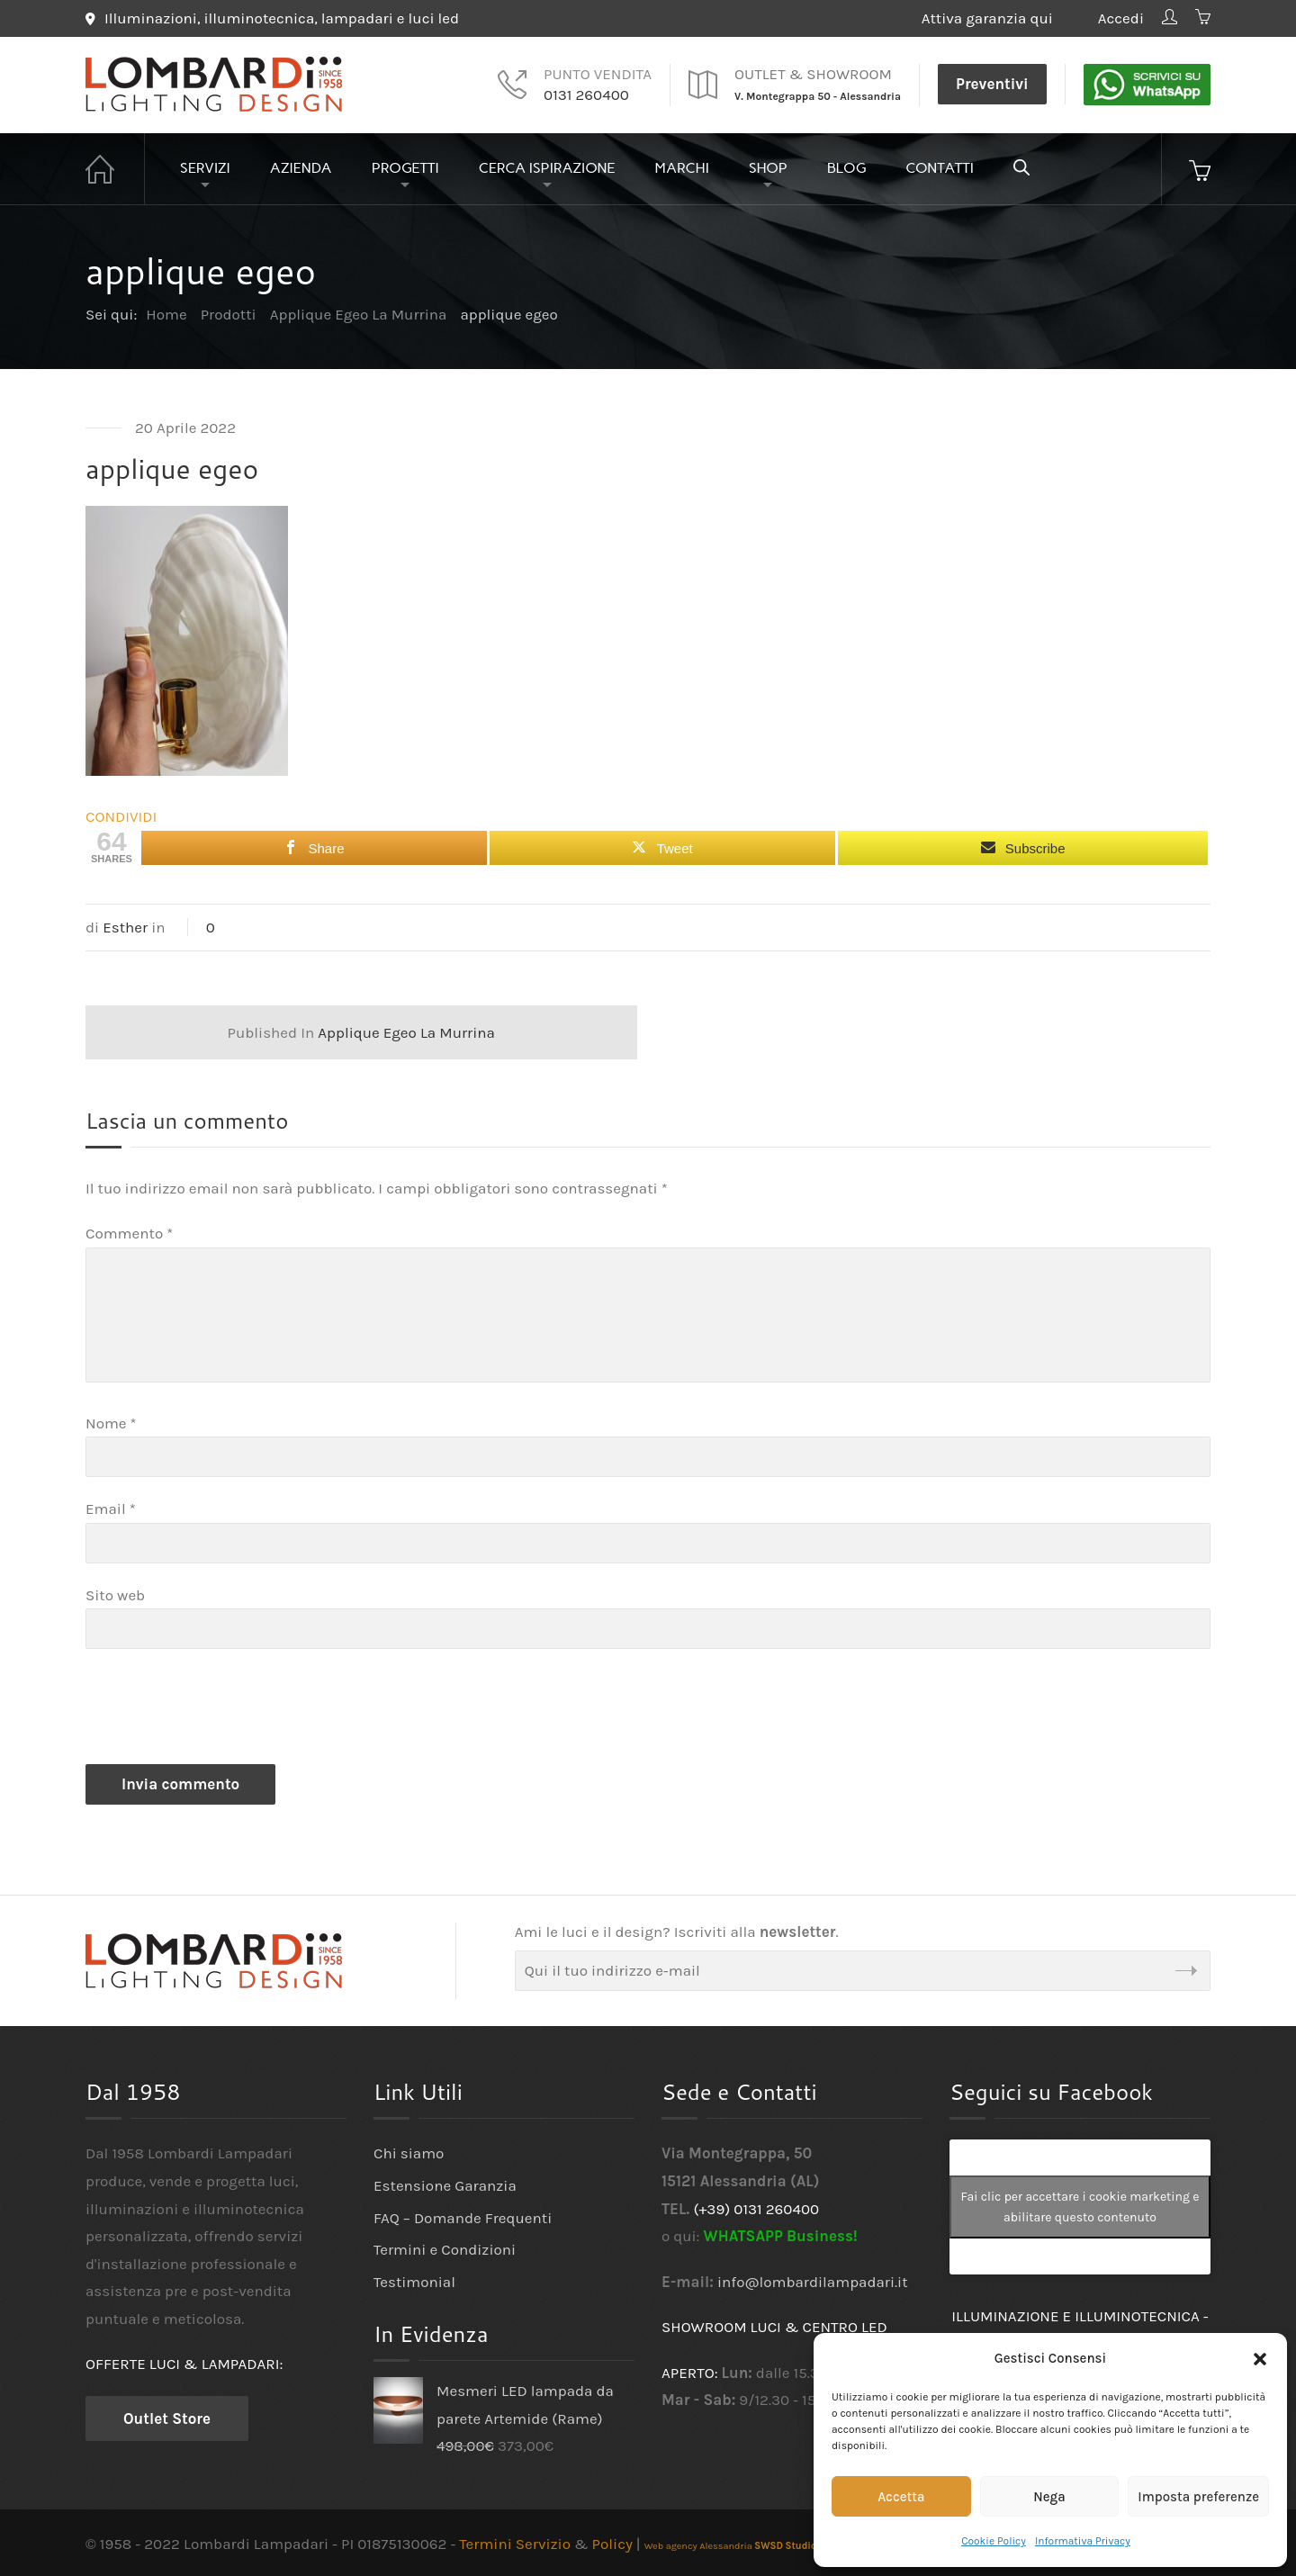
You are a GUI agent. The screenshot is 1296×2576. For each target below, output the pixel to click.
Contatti (939, 167)
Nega (1049, 2497)
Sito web (115, 1595)
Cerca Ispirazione (547, 167)
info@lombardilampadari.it (812, 2282)
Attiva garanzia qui (1001, 18)
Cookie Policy (993, 2541)
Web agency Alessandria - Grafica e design (770, 2546)
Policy (612, 2544)
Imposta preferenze (1198, 2497)
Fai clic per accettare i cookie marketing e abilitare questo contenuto (1080, 2207)
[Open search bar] (1021, 167)
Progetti (405, 167)
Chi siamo (409, 2153)
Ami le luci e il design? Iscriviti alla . (677, 1932)
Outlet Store (167, 2418)
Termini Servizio (515, 2544)
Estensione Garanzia (445, 2185)
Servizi (205, 167)
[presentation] (222, 1711)
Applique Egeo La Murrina (361, 1032)
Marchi (682, 167)
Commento (129, 1233)
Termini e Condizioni (445, 2249)
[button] (1260, 2359)
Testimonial (414, 2282)
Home (115, 168)
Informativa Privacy (1082, 2541)
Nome (111, 1423)
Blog (847, 167)
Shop (768, 167)
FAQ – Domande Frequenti (463, 2218)
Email (111, 1509)
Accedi (1121, 18)
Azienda (301, 167)
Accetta (901, 2497)
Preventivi (992, 84)
